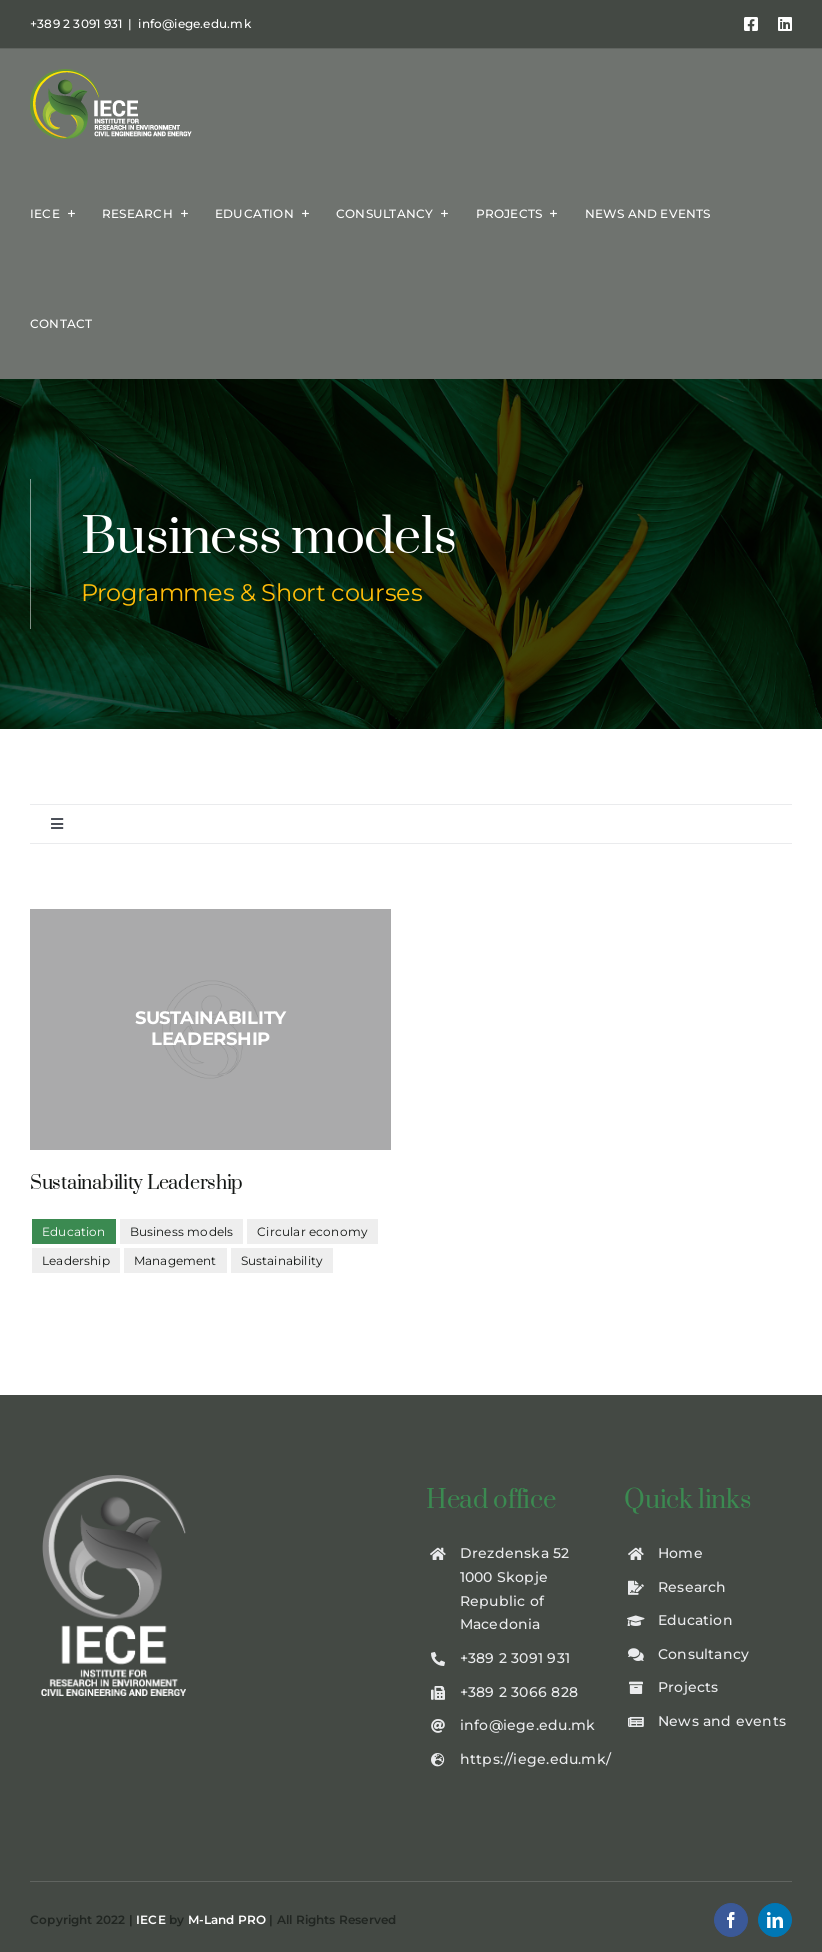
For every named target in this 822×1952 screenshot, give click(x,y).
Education (695, 1620)
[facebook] (731, 1920)
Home (680, 1553)
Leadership (76, 1260)
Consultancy (703, 1654)
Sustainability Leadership (136, 1183)
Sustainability (282, 1260)
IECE (151, 1919)
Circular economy (312, 1231)
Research (692, 1587)
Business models (182, 1231)
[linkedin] (775, 1920)
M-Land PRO (227, 1919)
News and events (722, 1721)
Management (175, 1260)
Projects (688, 1687)
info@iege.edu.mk (194, 23)
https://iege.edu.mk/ (535, 1759)
